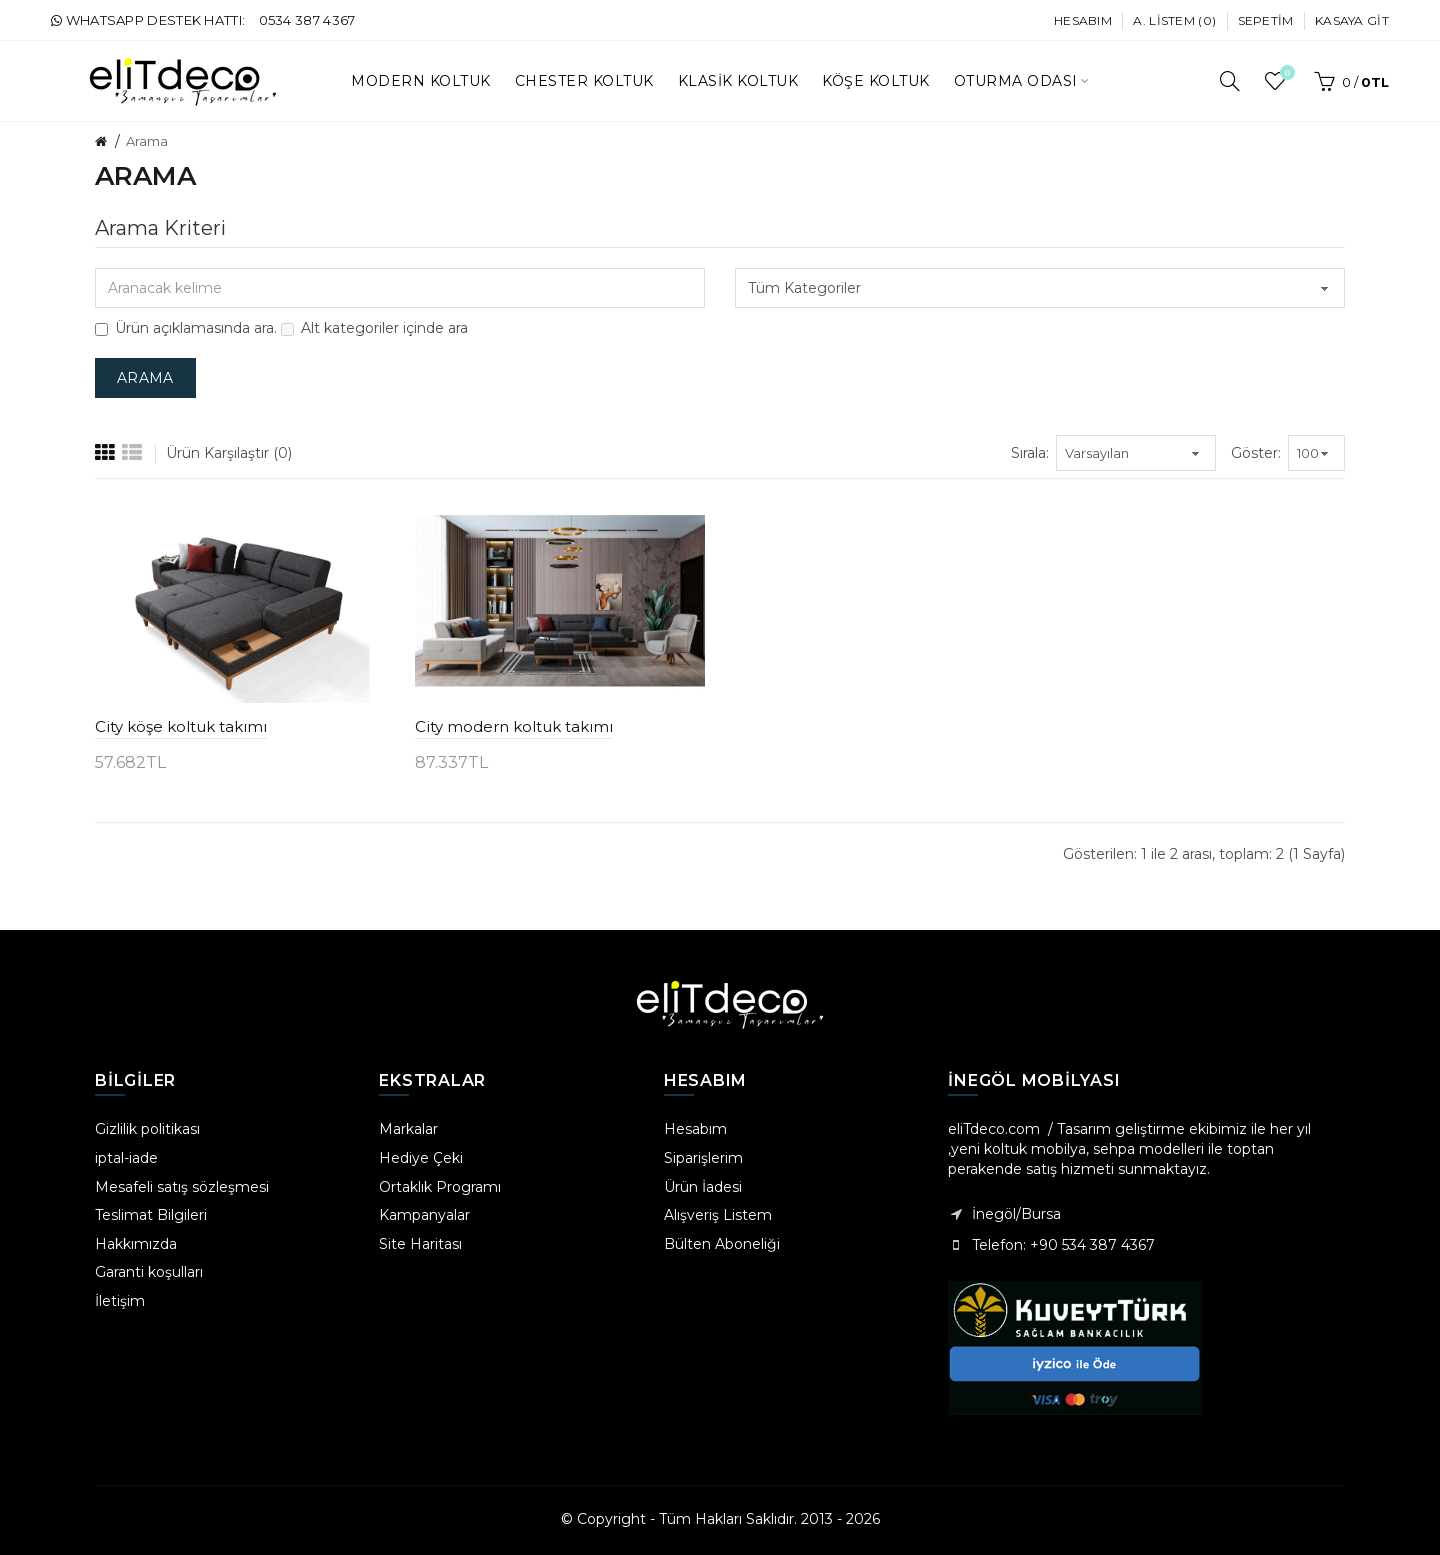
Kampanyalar (424, 1215)
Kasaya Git (1352, 20)
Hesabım (1083, 20)
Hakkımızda (136, 1244)
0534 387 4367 (307, 20)
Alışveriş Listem (718, 1215)
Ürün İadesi (703, 1187)
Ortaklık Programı (440, 1187)
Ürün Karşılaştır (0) (229, 453)
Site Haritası (420, 1244)
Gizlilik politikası (147, 1129)
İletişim (120, 1301)
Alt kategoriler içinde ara (374, 328)
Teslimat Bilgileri (151, 1215)
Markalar (408, 1129)
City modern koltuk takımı (514, 726)
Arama (147, 141)
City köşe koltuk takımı (181, 726)
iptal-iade (126, 1158)
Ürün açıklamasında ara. (186, 328)
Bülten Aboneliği (722, 1244)
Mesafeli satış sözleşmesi (182, 1187)
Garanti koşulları (149, 1272)
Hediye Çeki (421, 1158)
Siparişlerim (703, 1158)
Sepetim (1266, 20)
